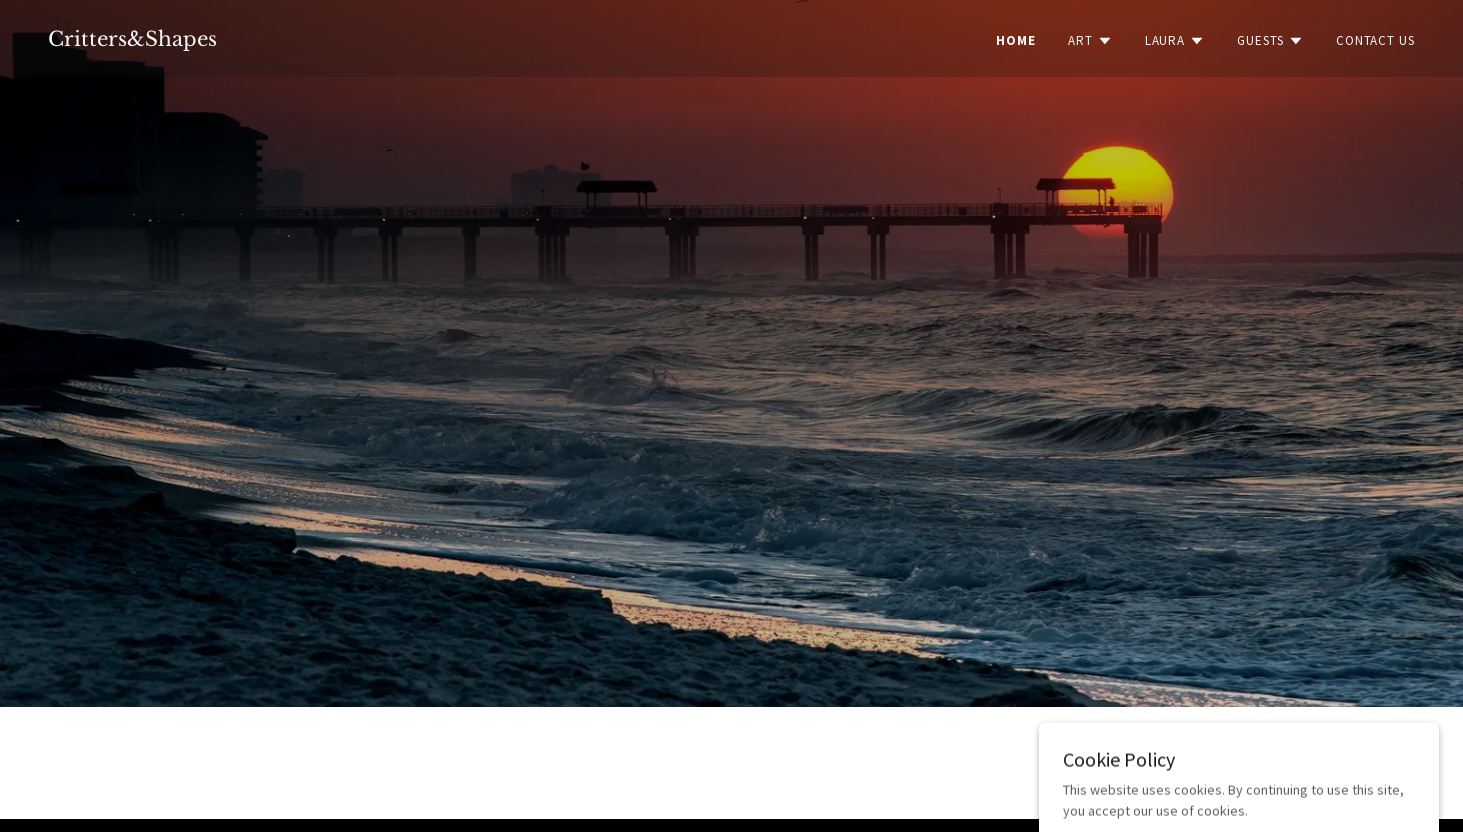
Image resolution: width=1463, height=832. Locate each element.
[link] (132, 41)
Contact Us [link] (1375, 40)
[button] (1090, 41)
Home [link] (1016, 40)
